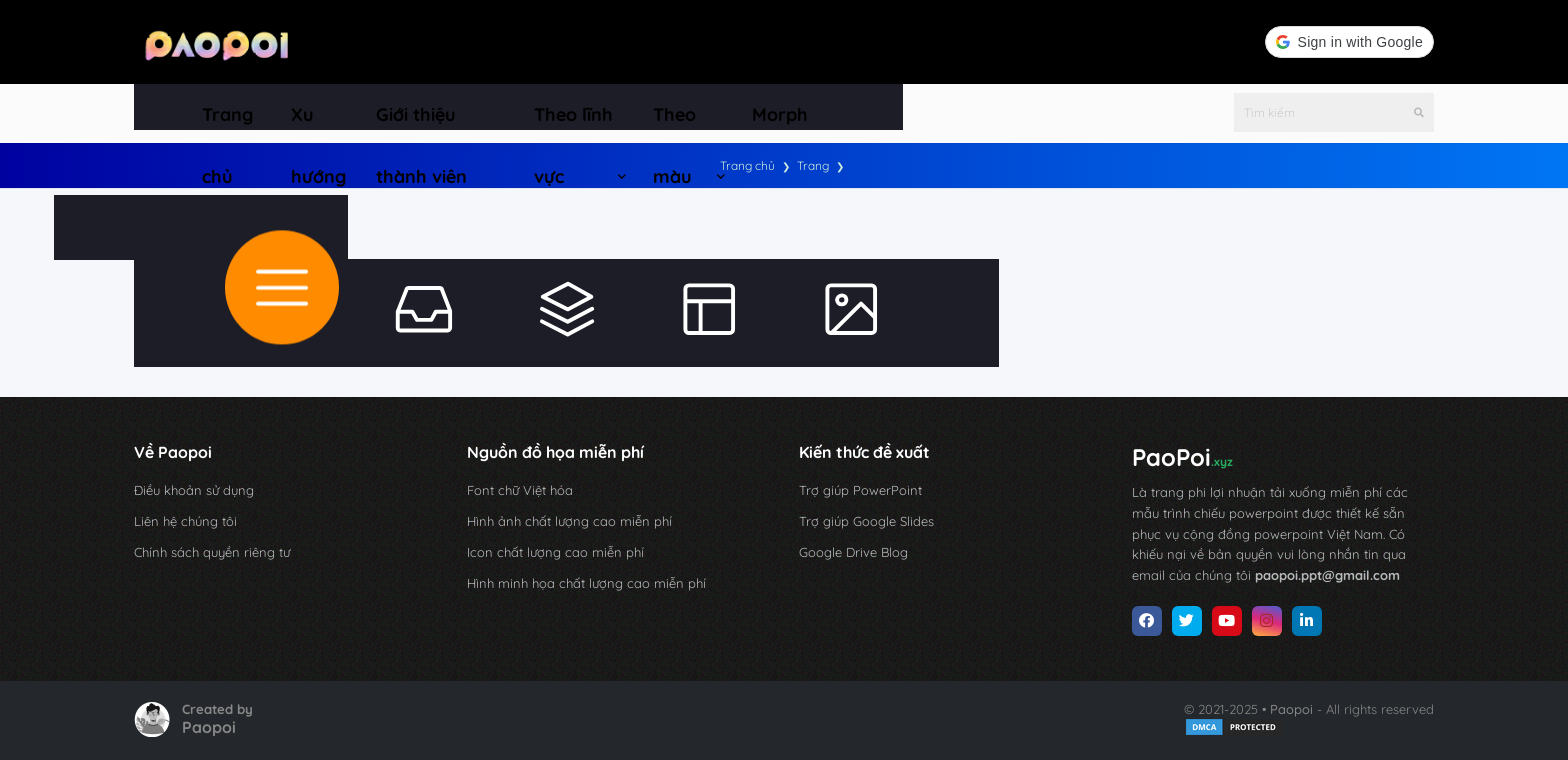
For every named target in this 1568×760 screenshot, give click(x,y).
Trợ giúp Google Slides (866, 521)
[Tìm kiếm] (1419, 107)
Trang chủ (747, 165)
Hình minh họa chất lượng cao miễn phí (586, 583)
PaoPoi (1182, 457)
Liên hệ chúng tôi (185, 521)
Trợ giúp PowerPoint (860, 490)
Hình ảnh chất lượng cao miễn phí (569, 521)
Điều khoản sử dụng (194, 490)
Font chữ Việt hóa (520, 490)
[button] (1349, 42)
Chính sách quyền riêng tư (212, 552)
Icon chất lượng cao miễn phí (555, 552)
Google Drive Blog (853, 552)
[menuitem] (232, 107)
